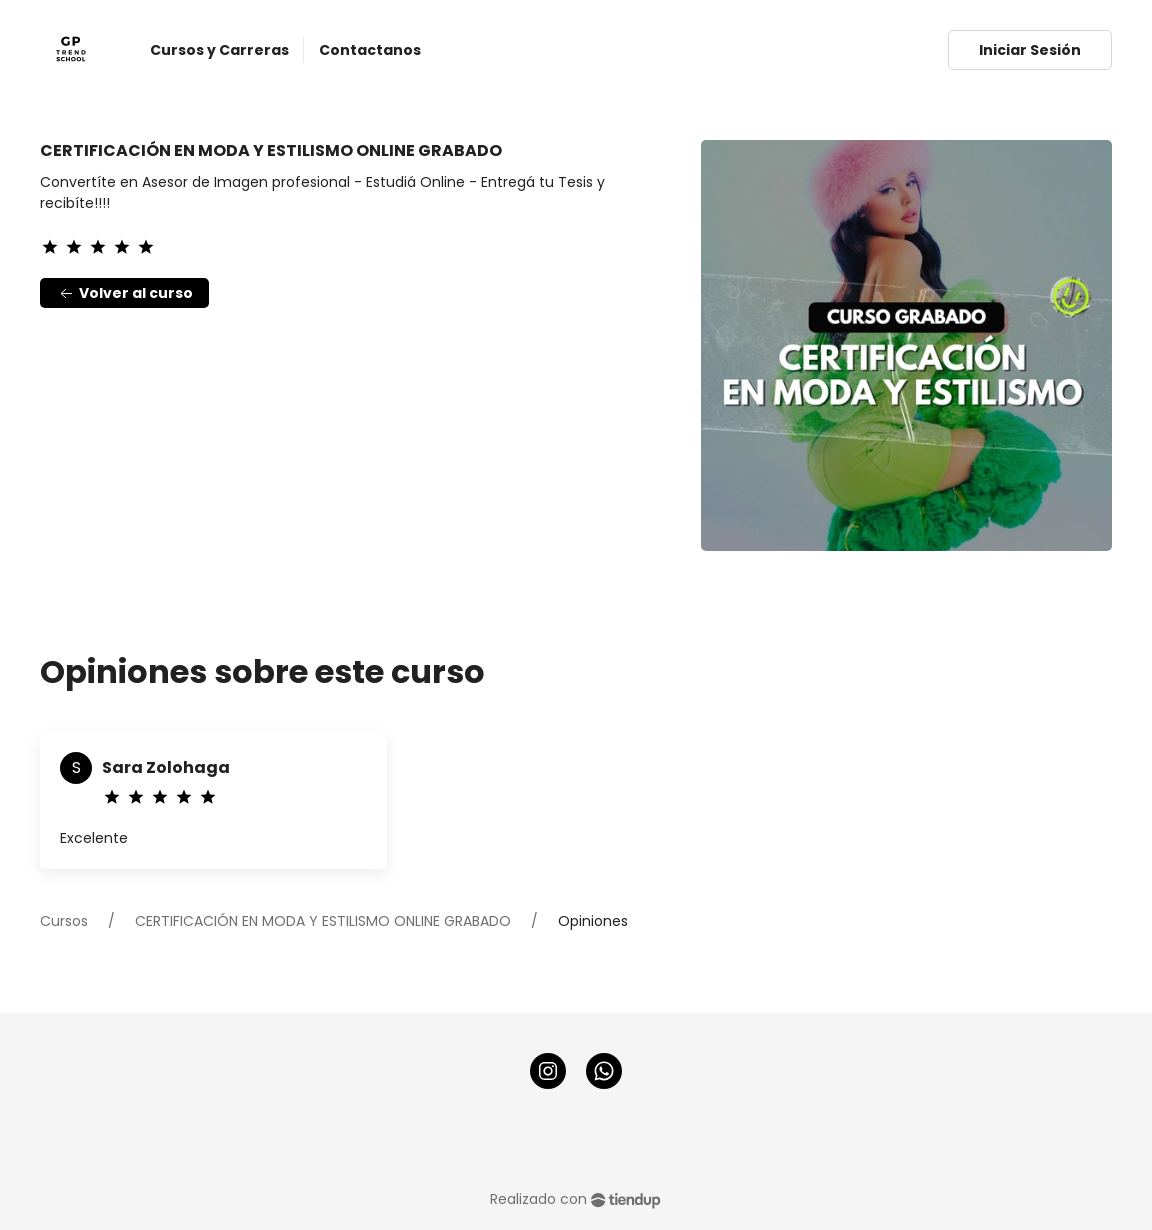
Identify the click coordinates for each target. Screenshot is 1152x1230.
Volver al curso (124, 293)
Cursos (64, 921)
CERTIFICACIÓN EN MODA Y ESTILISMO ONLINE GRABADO (323, 921)
